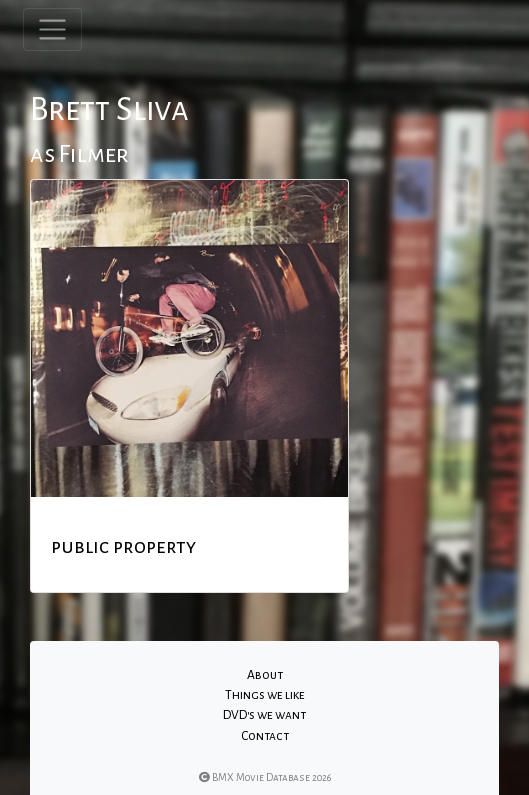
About (265, 675)
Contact (265, 736)
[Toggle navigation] (52, 29)
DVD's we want (264, 715)
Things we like (265, 695)
